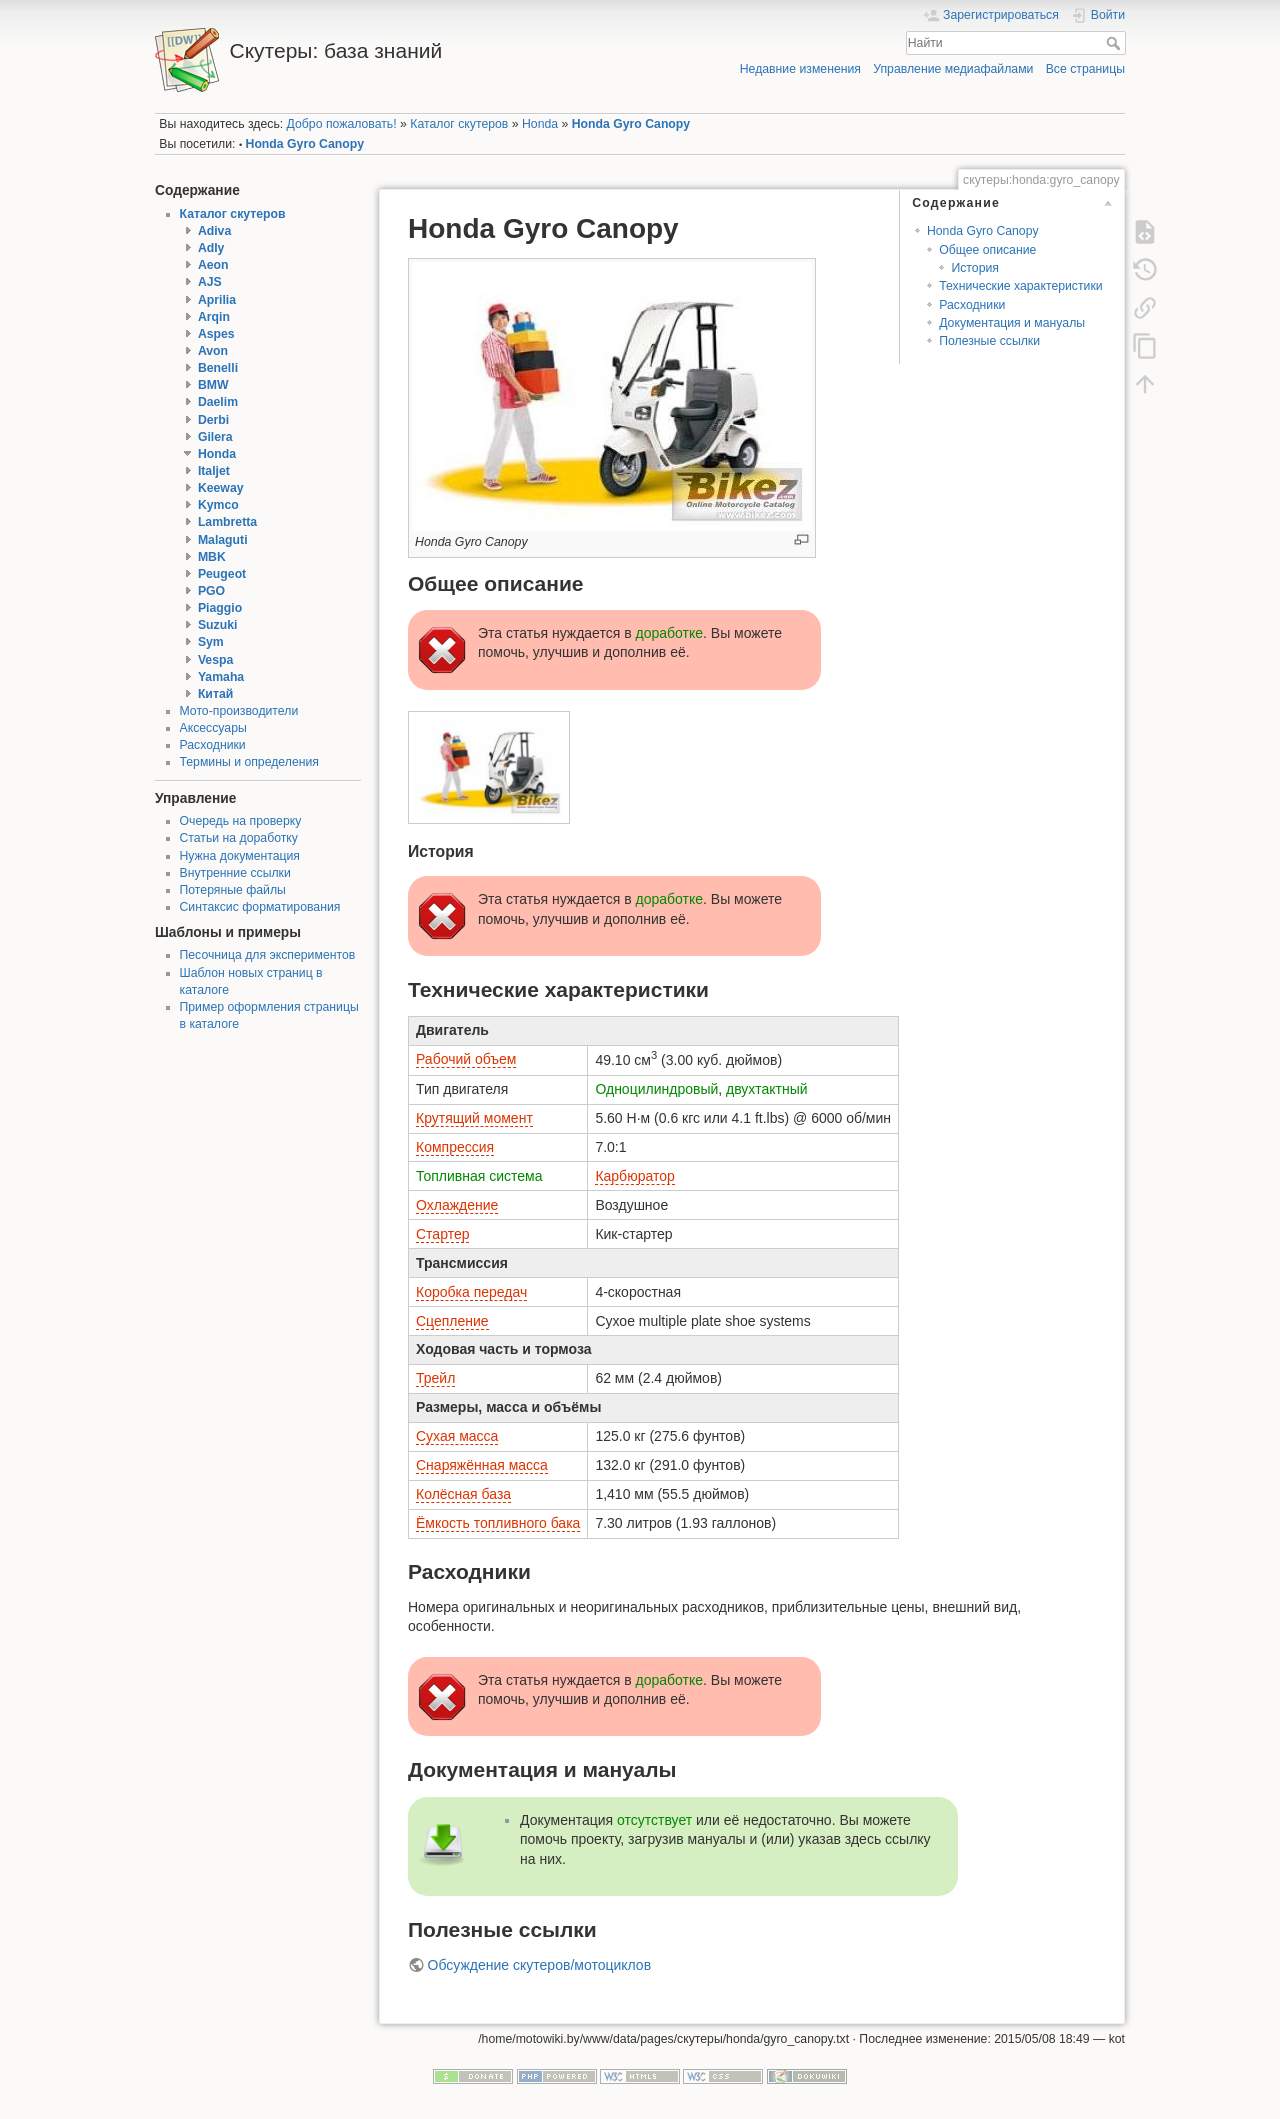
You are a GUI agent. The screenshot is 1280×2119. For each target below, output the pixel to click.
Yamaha (221, 677)
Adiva (214, 231)
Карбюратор (634, 1176)
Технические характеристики (1020, 286)
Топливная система (479, 1176)
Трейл (435, 1378)
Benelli (218, 368)
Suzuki (217, 625)
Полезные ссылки (989, 341)
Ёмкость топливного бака (498, 1523)
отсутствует (654, 1820)
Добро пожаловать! (342, 124)
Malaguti (223, 540)
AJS (210, 282)
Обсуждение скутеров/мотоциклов (540, 1965)
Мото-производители (239, 711)
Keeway (221, 488)
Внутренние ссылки (235, 873)
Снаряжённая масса (482, 1465)
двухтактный (767, 1089)
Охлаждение (457, 1205)
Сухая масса (457, 1436)
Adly (211, 248)
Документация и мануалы (1012, 323)
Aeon (213, 265)
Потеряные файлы (233, 890)
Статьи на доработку (239, 838)
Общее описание (987, 250)
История (975, 268)
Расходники (213, 745)
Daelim (218, 402)
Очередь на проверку (241, 821)
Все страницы (1085, 69)
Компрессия (455, 1147)
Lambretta (227, 522)
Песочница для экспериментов (268, 955)
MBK (212, 557)
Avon (213, 351)
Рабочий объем (466, 1059)
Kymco (218, 505)
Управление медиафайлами (953, 69)
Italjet (214, 471)
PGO (211, 591)
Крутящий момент (474, 1118)
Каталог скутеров (459, 124)
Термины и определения (249, 762)
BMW (213, 385)
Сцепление (452, 1321)
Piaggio (220, 608)
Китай (215, 694)
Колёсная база (463, 1494)
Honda (540, 124)
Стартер (442, 1234)
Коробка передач (471, 1292)
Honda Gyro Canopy (631, 124)
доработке (670, 633)
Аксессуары (213, 728)
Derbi (213, 420)
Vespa (215, 660)
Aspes (216, 334)
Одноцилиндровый (656, 1089)
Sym (211, 642)
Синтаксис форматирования (260, 907)
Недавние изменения (800, 69)
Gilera (215, 437)
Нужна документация (240, 856)
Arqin (214, 317)
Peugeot (222, 574)
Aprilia (217, 300)
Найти (1115, 43)
